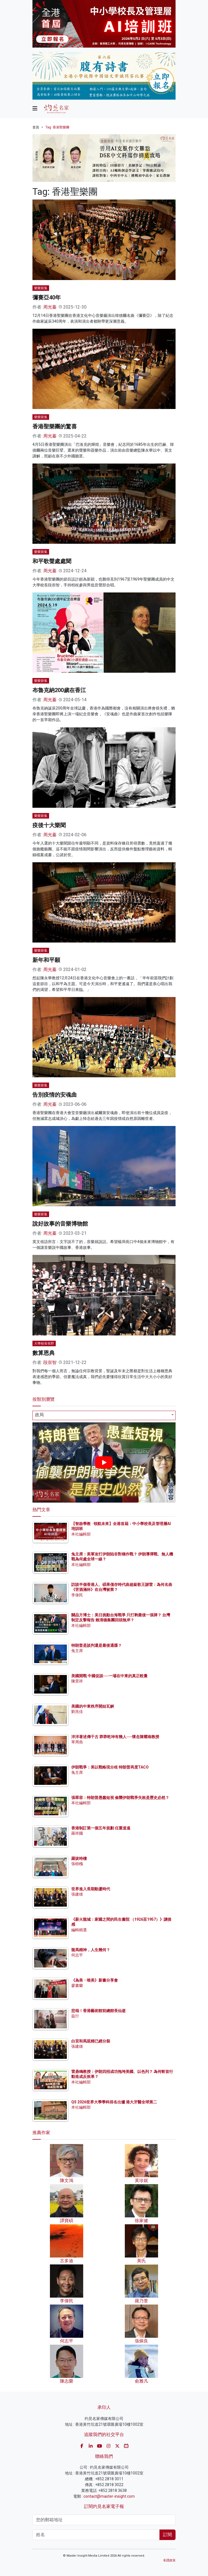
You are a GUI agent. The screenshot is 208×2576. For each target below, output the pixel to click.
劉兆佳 (77, 1711)
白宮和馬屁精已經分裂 (90, 2041)
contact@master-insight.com (109, 2496)
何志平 (77, 1955)
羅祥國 (77, 1833)
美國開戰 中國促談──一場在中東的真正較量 (109, 1676)
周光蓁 (50, 307)
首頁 (35, 127)
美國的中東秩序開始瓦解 (92, 1706)
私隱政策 (169, 2560)
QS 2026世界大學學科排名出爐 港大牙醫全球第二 (114, 2102)
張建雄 (77, 1894)
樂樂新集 (40, 288)
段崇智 (50, 1362)
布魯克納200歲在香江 (59, 690)
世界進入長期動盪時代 (90, 1889)
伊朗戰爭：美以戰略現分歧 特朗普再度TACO (110, 1767)
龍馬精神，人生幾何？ (90, 1950)
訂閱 (167, 2534)
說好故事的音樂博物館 (60, 1223)
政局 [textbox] (39, 1414)
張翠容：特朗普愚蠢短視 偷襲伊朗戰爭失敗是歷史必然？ (120, 1797)
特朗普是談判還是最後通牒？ (96, 1645)
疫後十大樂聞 (49, 825)
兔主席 (77, 1650)
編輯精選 (79, 1930)
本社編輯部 (81, 1534)
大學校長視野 (44, 1343)
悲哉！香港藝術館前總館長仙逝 (98, 2010)
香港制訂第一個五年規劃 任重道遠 (100, 1828)
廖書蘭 (77, 1985)
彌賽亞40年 (46, 297)
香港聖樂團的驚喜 (54, 426)
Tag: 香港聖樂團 (57, 127)
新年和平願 (46, 960)
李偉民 (77, 1595)
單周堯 (77, 1742)
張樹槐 (77, 1864)
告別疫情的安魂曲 (54, 1094)
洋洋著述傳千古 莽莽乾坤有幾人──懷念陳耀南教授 (115, 1736)
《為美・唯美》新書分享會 (94, 1980)
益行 (75, 2016)
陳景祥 (77, 1681)
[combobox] (104, 1415)
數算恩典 (43, 1353)
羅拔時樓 (79, 1858)
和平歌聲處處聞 (51, 561)
